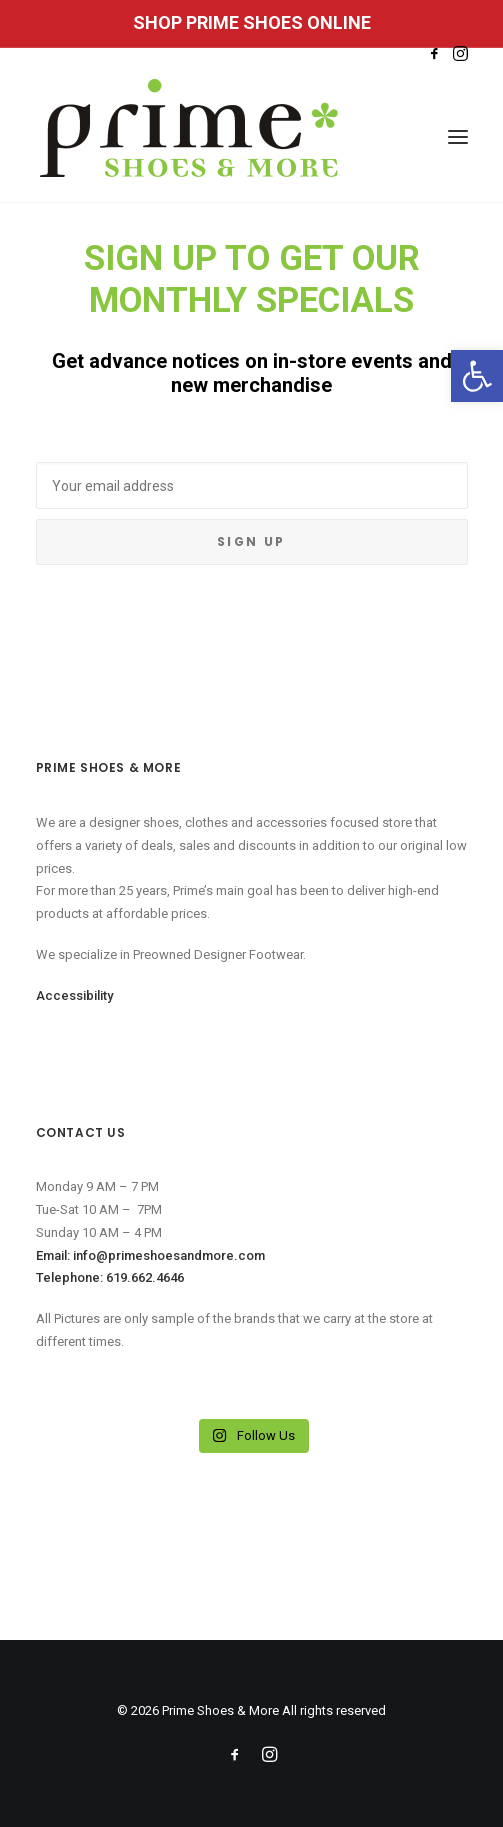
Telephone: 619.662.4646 (110, 1277)
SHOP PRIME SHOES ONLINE (252, 22)
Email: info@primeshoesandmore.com (150, 1255)
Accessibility (74, 995)
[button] (477, 376)
